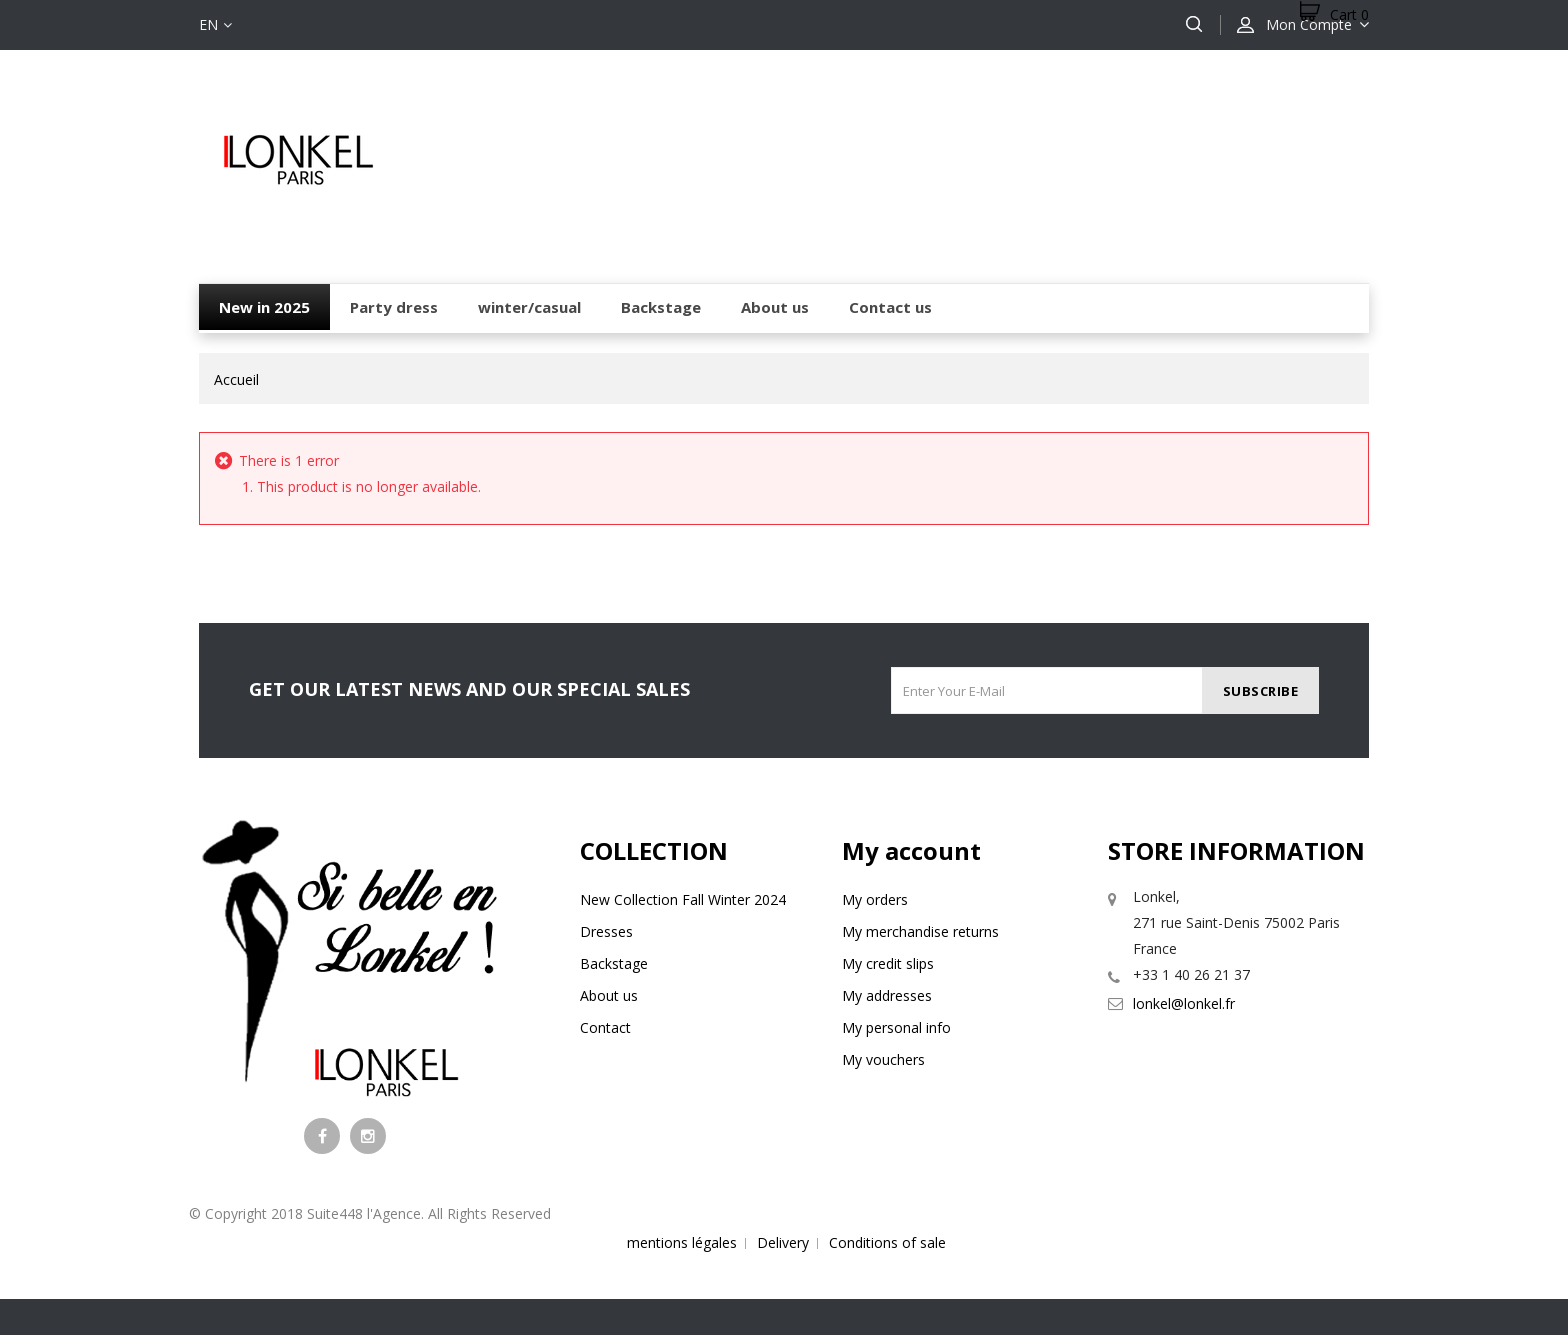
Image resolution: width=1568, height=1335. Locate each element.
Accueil (236, 379)
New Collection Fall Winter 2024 (683, 899)
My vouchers (883, 1059)
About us (609, 995)
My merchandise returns (920, 931)
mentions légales (682, 1242)
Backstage (614, 963)
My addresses (887, 995)
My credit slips (888, 963)
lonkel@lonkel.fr (1184, 1003)
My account (911, 850)
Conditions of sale (887, 1242)
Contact (605, 1027)
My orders (875, 899)
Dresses (606, 931)
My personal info (896, 1027)
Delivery (783, 1242)
